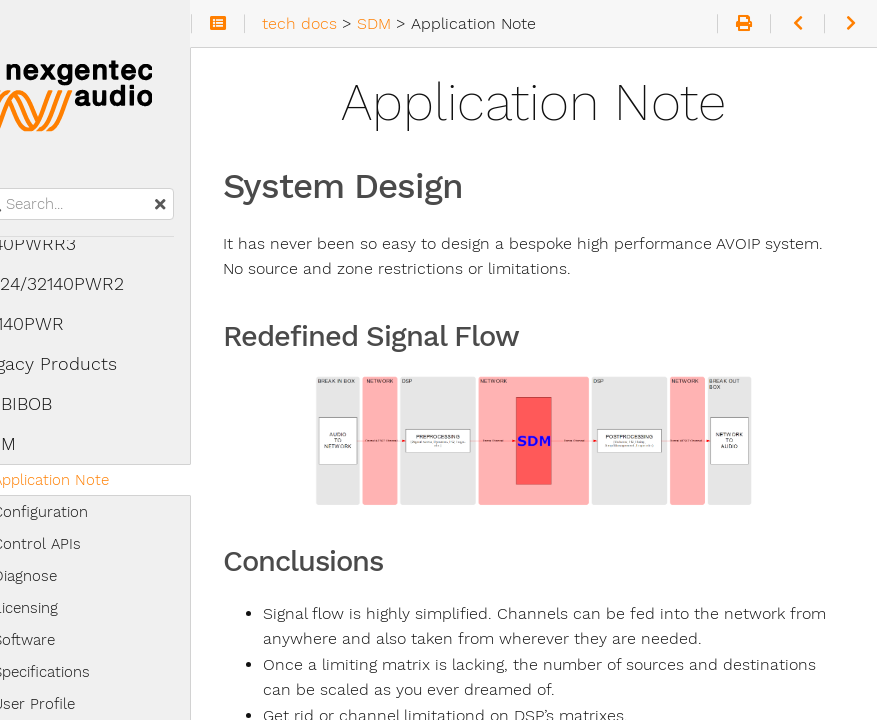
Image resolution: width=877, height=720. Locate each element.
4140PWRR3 (65, 244)
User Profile (73, 704)
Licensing (64, 608)
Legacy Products (86, 364)
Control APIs (76, 544)
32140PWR (59, 324)
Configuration (79, 512)
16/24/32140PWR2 (89, 284)
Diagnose (64, 576)
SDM (35, 444)
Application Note (90, 480)
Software (63, 640)
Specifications (80, 672)
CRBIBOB (53, 404)
